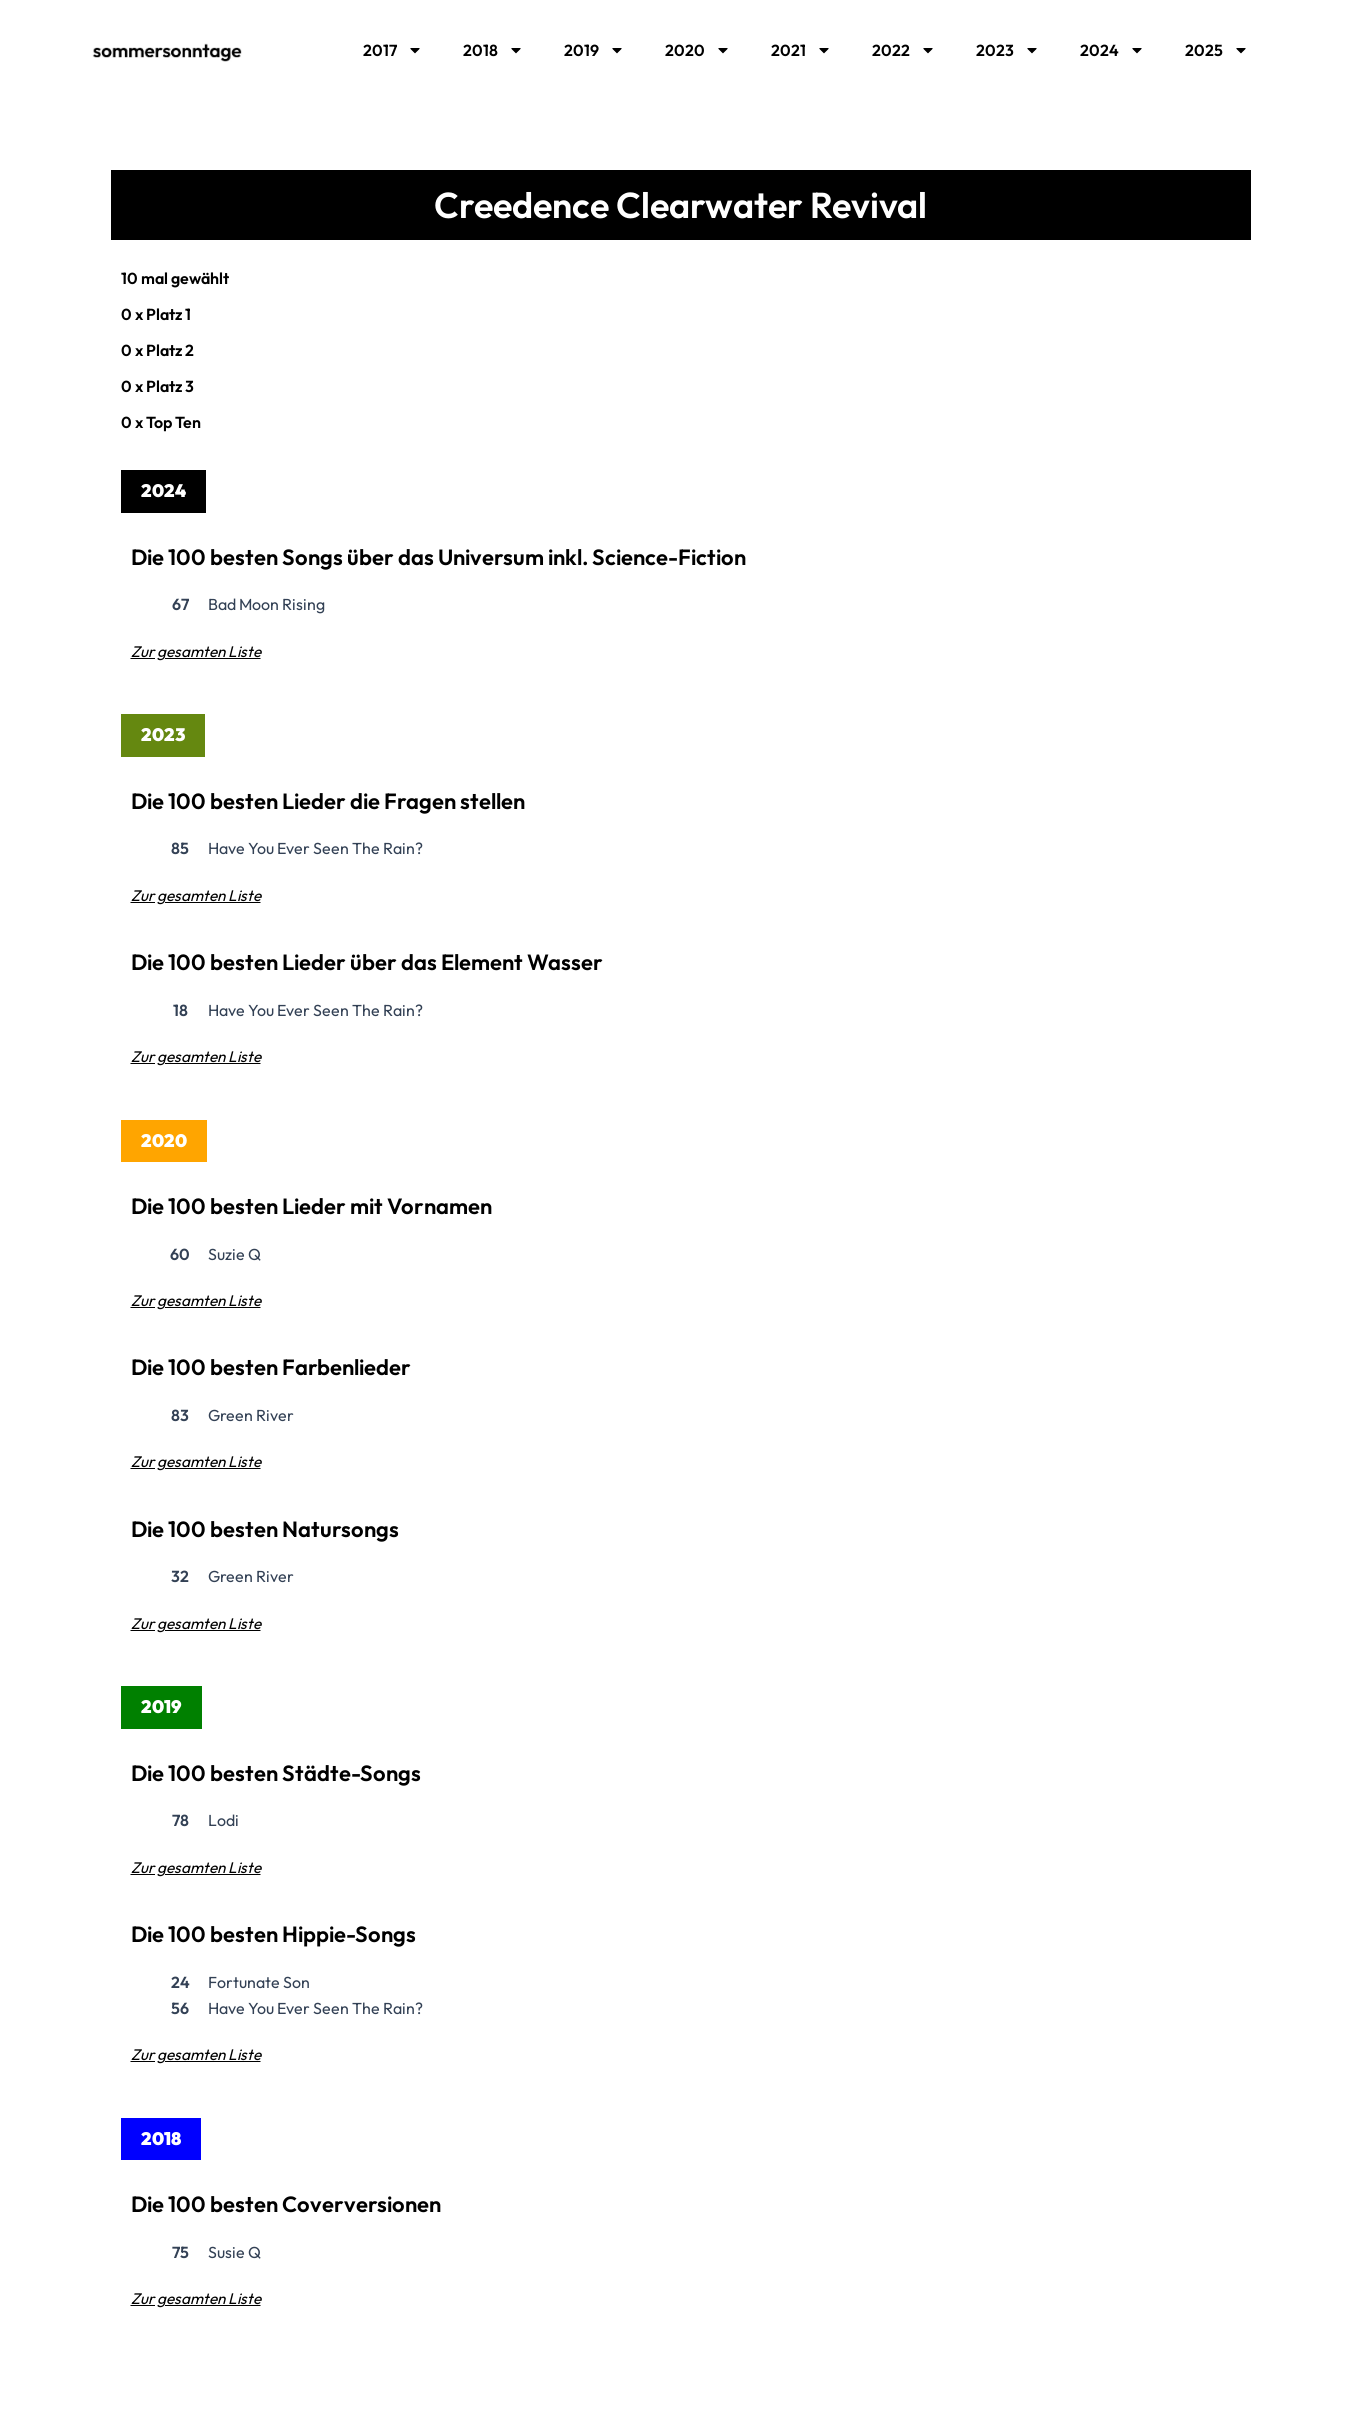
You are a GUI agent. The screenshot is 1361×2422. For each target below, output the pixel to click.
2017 (393, 50)
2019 (594, 50)
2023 (1008, 50)
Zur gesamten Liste (199, 651)
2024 (1112, 50)
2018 (493, 50)
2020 (698, 50)
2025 (1217, 50)
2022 (904, 50)
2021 (801, 50)
